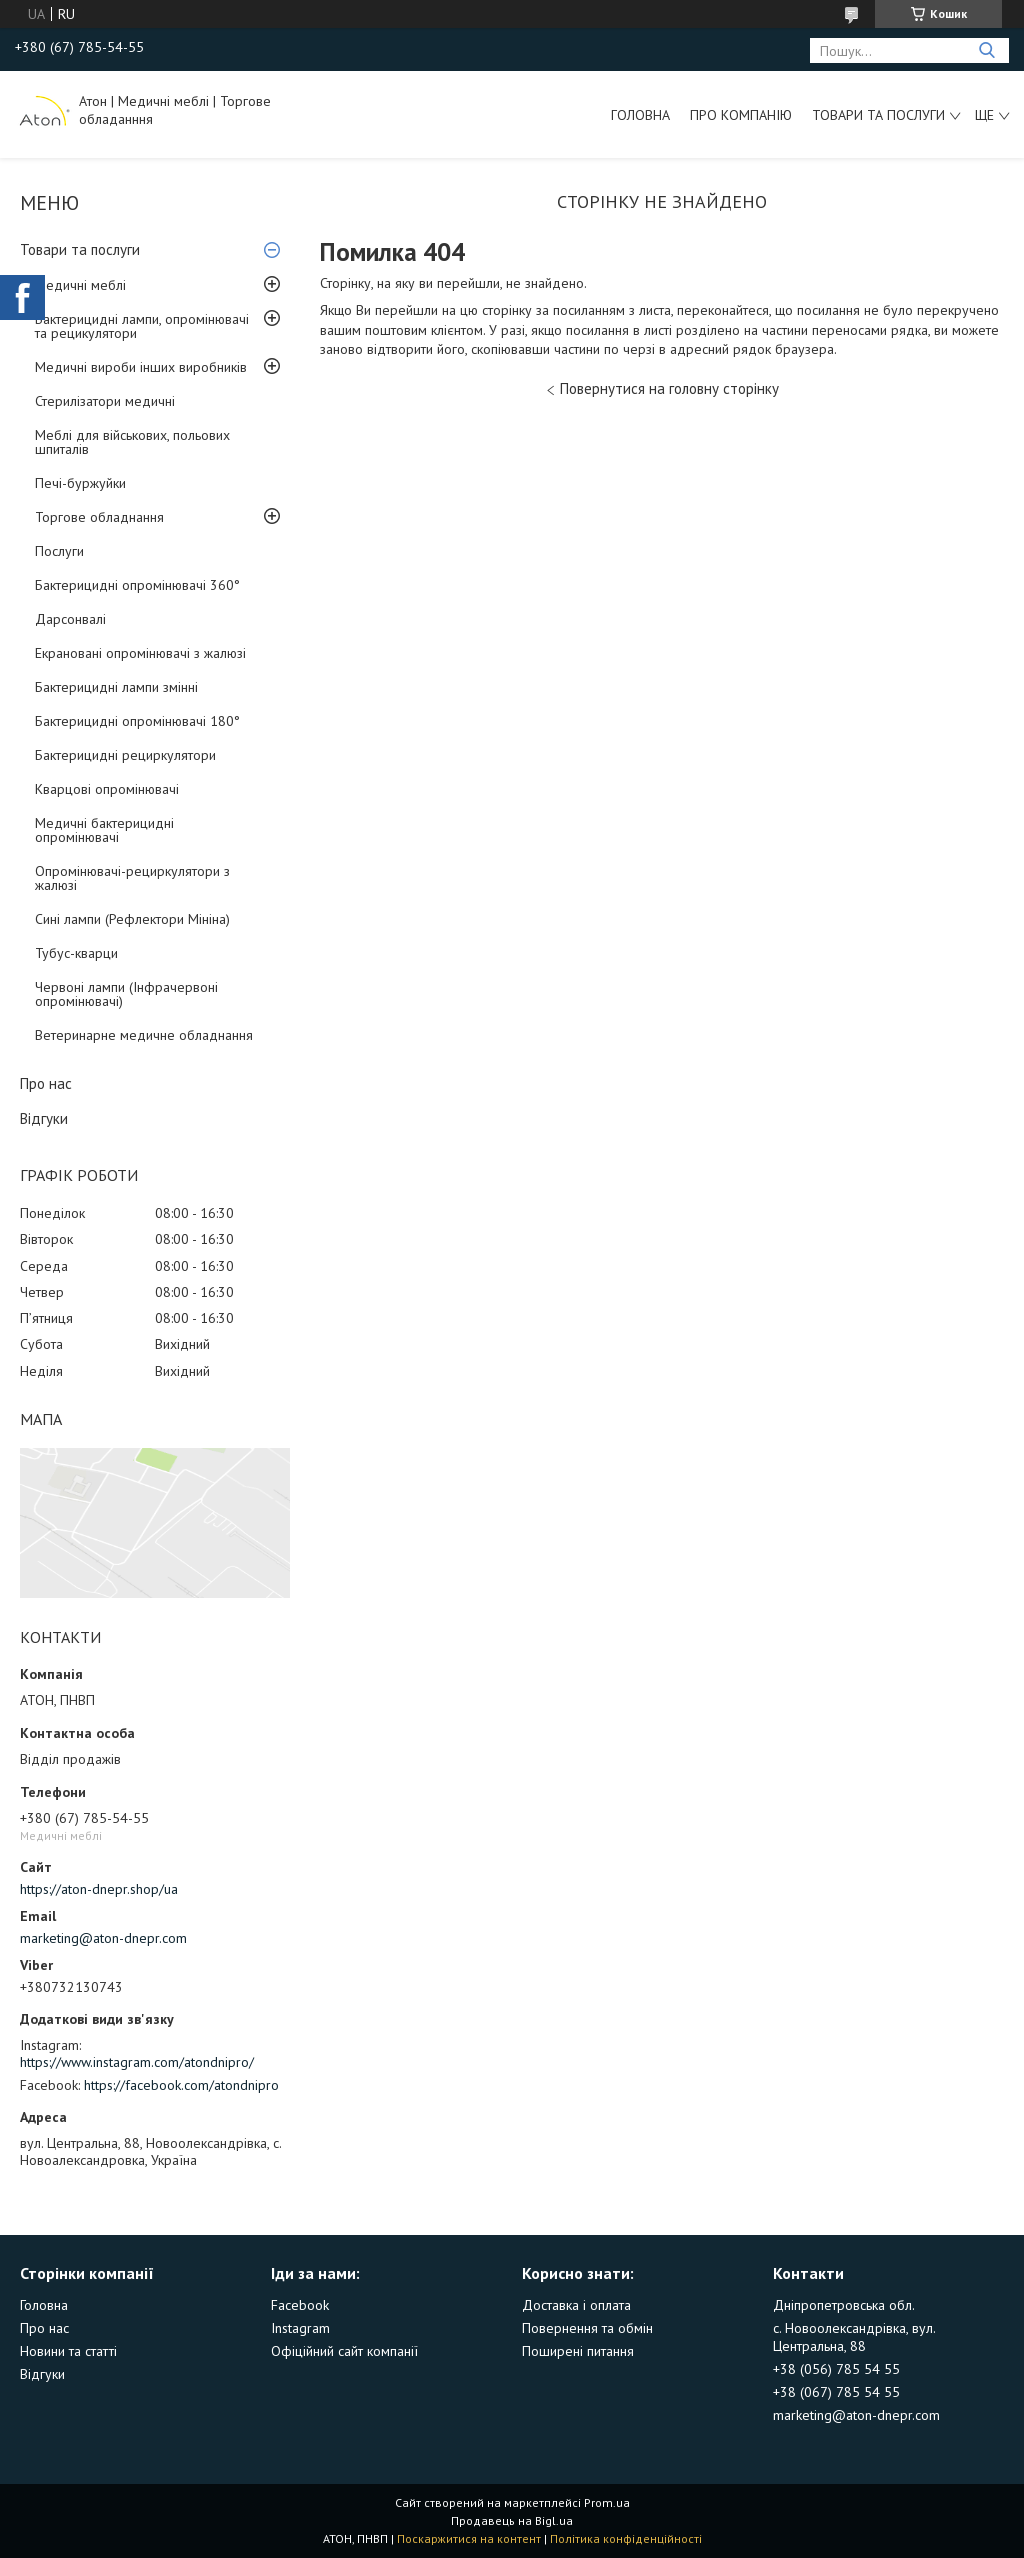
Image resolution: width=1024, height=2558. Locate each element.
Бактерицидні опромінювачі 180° (137, 721)
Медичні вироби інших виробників (141, 367)
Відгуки (44, 1118)
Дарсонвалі (70, 619)
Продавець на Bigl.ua (512, 2520)
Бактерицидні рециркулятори (125, 755)
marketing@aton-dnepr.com (103, 1938)
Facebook (300, 2305)
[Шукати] (986, 50)
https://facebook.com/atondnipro (181, 2085)
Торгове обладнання (99, 517)
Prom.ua (607, 2502)
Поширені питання (578, 2351)
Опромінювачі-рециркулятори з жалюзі (132, 878)
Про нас (46, 1083)
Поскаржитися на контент (469, 2538)
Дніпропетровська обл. (844, 2305)
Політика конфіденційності (626, 2538)
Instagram (300, 2328)
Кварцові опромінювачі (107, 789)
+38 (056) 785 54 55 (836, 2369)
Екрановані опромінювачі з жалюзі (140, 653)
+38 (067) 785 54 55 (836, 2392)
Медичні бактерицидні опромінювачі (104, 830)
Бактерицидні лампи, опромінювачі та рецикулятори (142, 326)
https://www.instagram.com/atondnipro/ (137, 2062)
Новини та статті (68, 2351)
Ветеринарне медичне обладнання (144, 1035)
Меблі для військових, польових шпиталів (132, 442)
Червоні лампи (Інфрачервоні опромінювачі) (126, 994)
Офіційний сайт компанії (344, 2351)
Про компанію (741, 115)
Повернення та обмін (587, 2328)
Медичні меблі (80, 285)
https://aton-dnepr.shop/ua (99, 1889)
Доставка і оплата (576, 2305)
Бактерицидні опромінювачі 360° (137, 585)
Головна (640, 115)
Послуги (59, 551)
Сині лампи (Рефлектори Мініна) (132, 919)
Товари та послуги (878, 115)
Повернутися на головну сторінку (669, 388)
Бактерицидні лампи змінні (116, 687)
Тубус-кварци (76, 953)
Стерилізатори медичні (105, 401)
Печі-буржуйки (80, 483)
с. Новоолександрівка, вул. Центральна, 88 (854, 2337)
